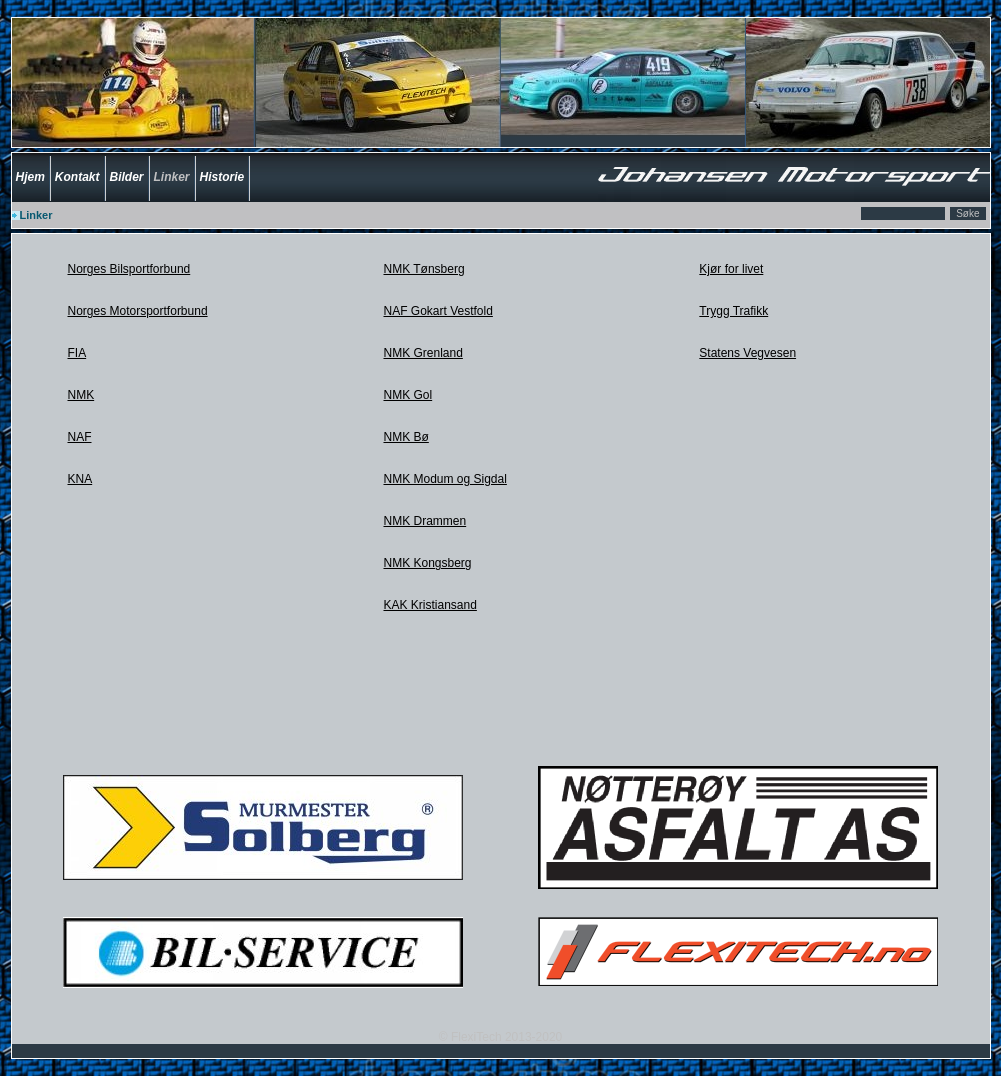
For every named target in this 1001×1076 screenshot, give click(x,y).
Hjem (30, 177)
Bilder (127, 177)
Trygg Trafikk (733, 311)
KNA (80, 479)
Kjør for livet (731, 269)
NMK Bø (405, 437)
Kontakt (77, 177)
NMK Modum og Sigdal (444, 479)
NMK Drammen (424, 521)
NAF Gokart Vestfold (437, 311)
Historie (222, 177)
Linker (172, 177)
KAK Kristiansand (429, 605)
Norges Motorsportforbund (138, 311)
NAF (80, 437)
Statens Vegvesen (747, 353)
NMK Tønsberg (423, 269)
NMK (81, 395)
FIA (77, 353)
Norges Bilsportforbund (129, 269)
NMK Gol (407, 395)
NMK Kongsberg (427, 563)
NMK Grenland (422, 353)
